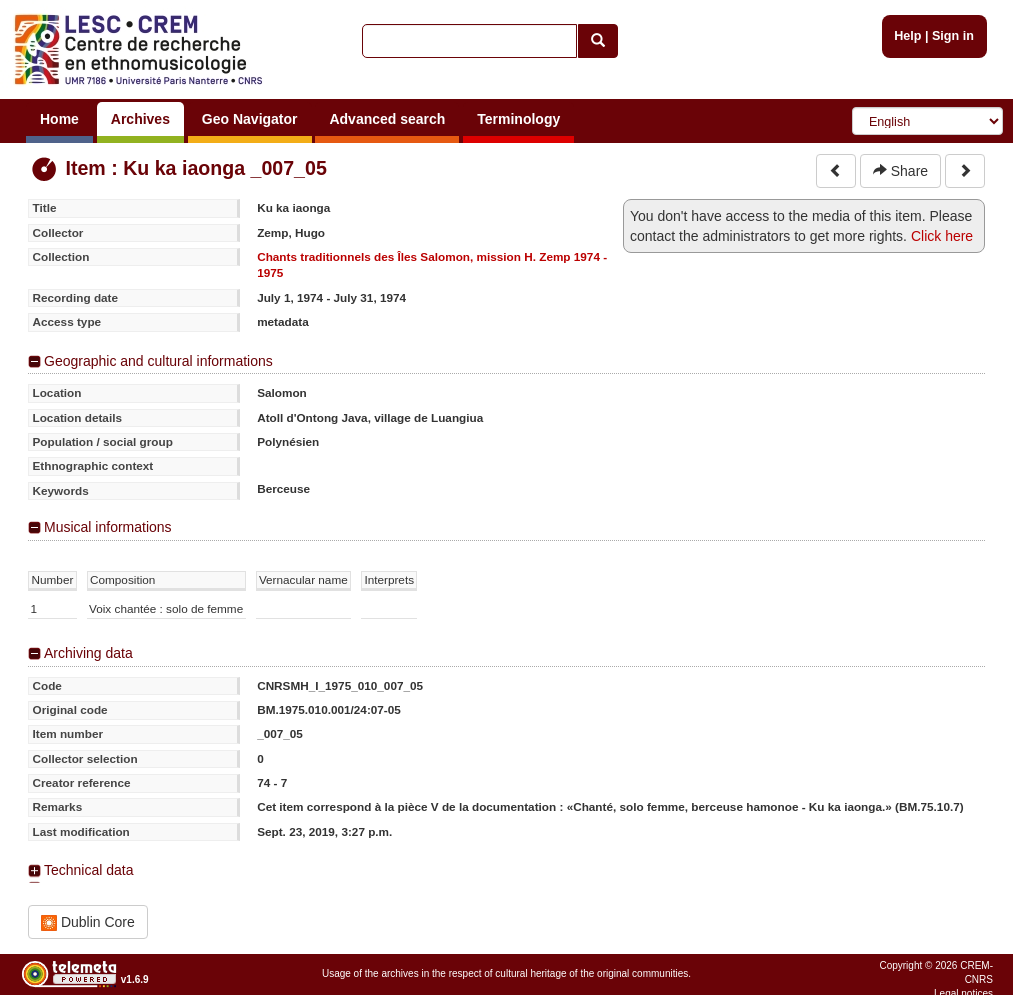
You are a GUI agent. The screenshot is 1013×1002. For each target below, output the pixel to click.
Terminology (518, 119)
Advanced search (387, 119)
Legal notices (963, 993)
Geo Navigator (250, 119)
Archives (140, 119)
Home (59, 119)
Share (900, 171)
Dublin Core (88, 922)
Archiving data (88, 653)
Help (907, 36)
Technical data (89, 870)
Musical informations (108, 527)
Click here (942, 236)
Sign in (953, 36)
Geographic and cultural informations (158, 361)
